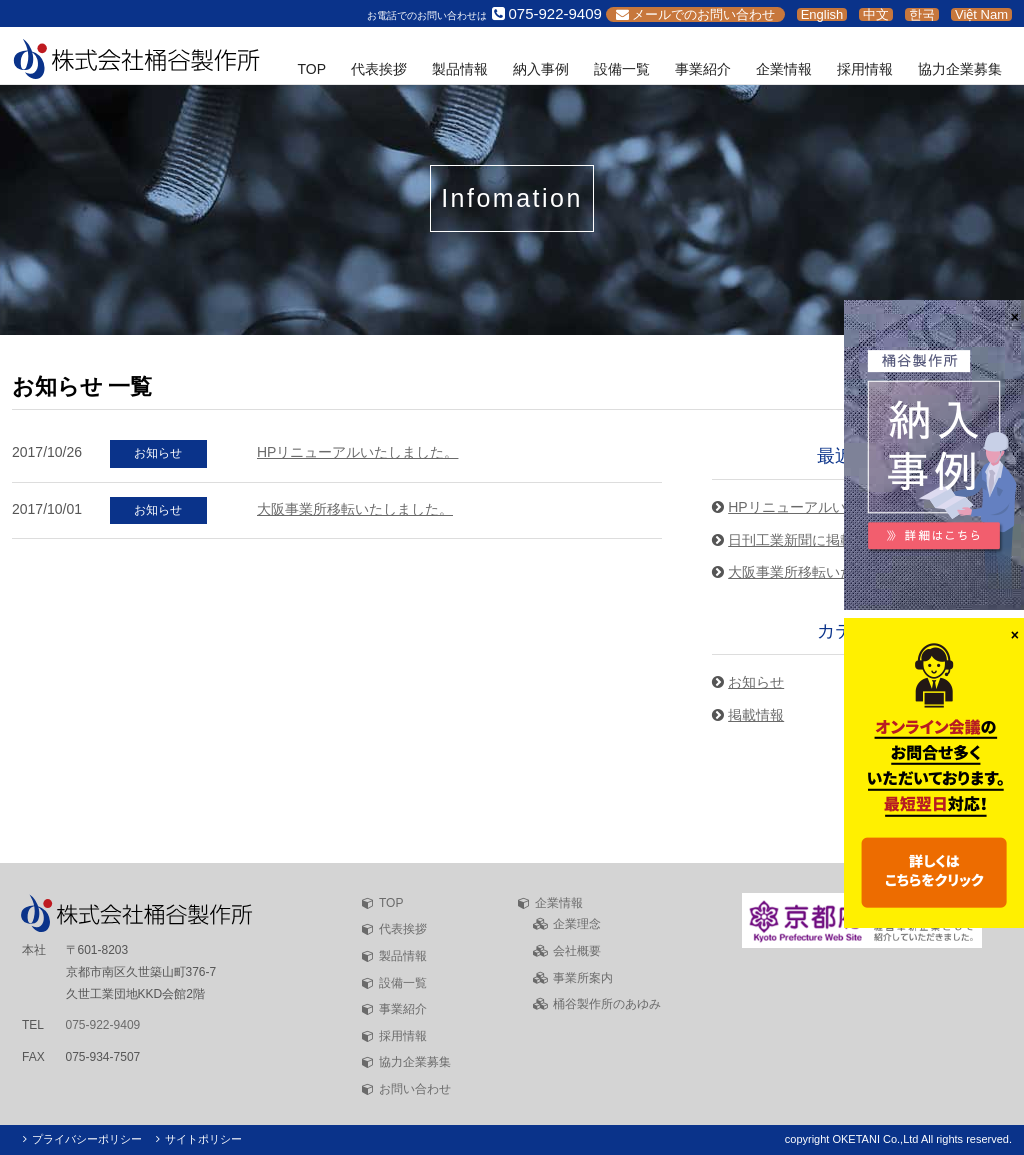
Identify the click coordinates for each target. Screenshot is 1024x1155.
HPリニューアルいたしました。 (357, 452)
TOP (311, 69)
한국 (922, 14)
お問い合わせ (415, 1089)
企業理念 (577, 924)
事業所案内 (583, 978)
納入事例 (541, 69)
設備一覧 (622, 69)
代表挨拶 (379, 69)
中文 (876, 14)
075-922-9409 (103, 1025)
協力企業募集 (960, 69)
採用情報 (865, 69)
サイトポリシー (203, 1139)
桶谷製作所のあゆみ (607, 1004)
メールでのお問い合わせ (695, 14)
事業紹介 (703, 69)
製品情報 (460, 69)
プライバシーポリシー (87, 1139)
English (822, 14)
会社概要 (577, 951)
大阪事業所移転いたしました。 (355, 509)
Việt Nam (981, 14)
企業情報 (784, 69)
